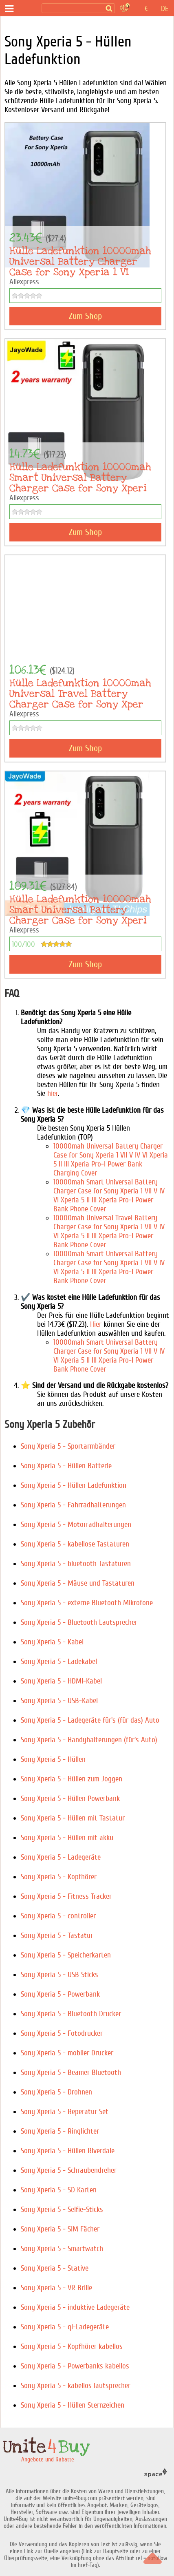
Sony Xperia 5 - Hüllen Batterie (66, 1465)
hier (52, 1093)
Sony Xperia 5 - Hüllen (53, 1759)
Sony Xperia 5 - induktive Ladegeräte (75, 2307)
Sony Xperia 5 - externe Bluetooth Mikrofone (87, 1602)
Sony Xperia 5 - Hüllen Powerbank (70, 1798)
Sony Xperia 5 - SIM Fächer (60, 2229)
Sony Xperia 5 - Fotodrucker (62, 2033)
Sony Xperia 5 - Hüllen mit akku (67, 1837)
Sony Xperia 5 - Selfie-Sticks (62, 2209)
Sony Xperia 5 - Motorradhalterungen (76, 1524)
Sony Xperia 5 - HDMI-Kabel (61, 1681)
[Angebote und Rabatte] (27, 8)
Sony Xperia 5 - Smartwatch (62, 2248)
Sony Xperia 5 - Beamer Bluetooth (71, 2072)
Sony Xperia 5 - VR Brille (56, 2287)
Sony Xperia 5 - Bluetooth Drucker (71, 2013)
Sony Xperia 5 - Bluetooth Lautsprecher (79, 1622)
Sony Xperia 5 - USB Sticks (59, 1974)
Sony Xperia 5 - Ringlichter (60, 2131)
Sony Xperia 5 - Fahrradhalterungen (73, 1504)
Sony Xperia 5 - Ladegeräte (61, 1857)
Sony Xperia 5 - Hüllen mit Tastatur (73, 1818)
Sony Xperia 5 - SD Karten (59, 2189)
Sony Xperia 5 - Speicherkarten (66, 1955)
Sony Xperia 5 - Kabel (52, 1641)
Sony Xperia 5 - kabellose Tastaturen (75, 1544)
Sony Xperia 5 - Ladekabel (59, 1661)
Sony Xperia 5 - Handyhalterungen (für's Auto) (89, 1739)
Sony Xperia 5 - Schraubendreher (69, 2170)
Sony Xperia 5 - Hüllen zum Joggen (71, 1778)
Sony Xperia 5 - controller (58, 1915)
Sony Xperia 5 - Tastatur (57, 1935)
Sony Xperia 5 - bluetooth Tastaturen (76, 1563)
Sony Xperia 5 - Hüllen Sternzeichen (72, 2405)
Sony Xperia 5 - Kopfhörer (59, 1876)
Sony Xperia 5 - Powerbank (60, 1994)
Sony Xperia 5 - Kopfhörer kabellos (72, 2346)
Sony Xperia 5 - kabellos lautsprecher (75, 2385)
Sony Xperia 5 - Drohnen (56, 2092)
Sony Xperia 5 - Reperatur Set (64, 2111)
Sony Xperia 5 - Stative (54, 2268)
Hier (95, 1324)
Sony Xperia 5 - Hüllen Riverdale (68, 2150)
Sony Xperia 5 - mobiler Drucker (67, 2052)
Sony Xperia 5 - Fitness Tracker (66, 1896)
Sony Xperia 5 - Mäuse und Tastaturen (77, 1583)
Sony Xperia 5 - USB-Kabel (59, 1700)
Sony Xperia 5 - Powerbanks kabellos (75, 2366)
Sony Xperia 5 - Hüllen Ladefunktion (73, 1485)
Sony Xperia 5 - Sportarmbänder (68, 1446)
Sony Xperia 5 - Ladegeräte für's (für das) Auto (90, 1720)
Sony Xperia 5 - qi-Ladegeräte (65, 2326)
